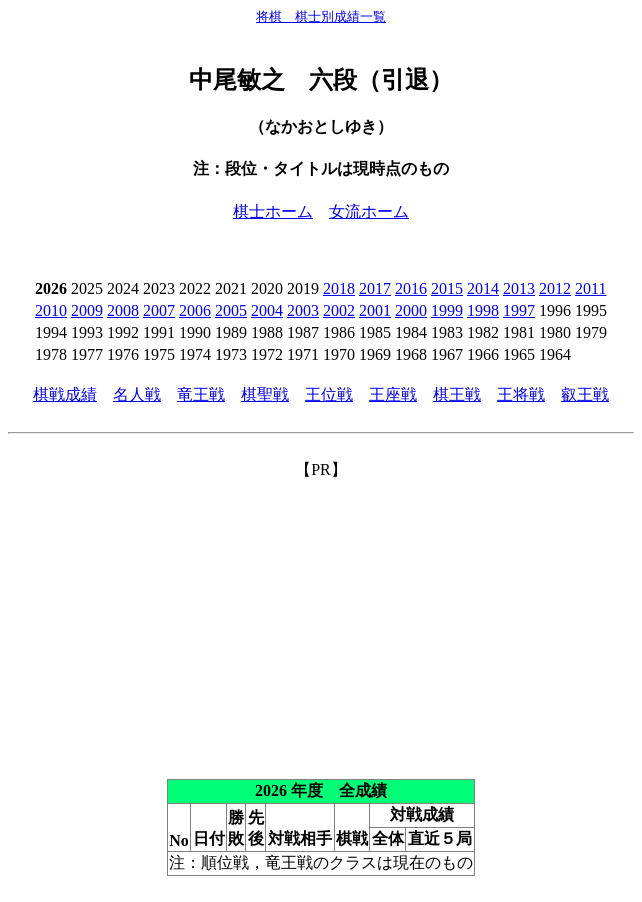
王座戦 (393, 394)
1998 (483, 310)
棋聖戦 (265, 394)
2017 (375, 288)
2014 (483, 288)
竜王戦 (201, 394)
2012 (555, 288)
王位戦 (329, 394)
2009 (87, 310)
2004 (267, 310)
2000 (411, 310)
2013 (519, 288)
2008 (123, 310)
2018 (339, 288)
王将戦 (521, 394)
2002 (339, 310)
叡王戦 (585, 394)
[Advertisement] (321, 621)
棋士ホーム (273, 211)
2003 (303, 310)
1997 (519, 310)
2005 (231, 310)
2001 (375, 310)
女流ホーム (369, 211)
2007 (159, 310)
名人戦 (137, 394)
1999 (447, 310)
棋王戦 (457, 394)
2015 (447, 288)
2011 (590, 288)
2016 (411, 288)
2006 (195, 310)
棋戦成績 (65, 394)
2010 (51, 310)
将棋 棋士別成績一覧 (321, 16)
